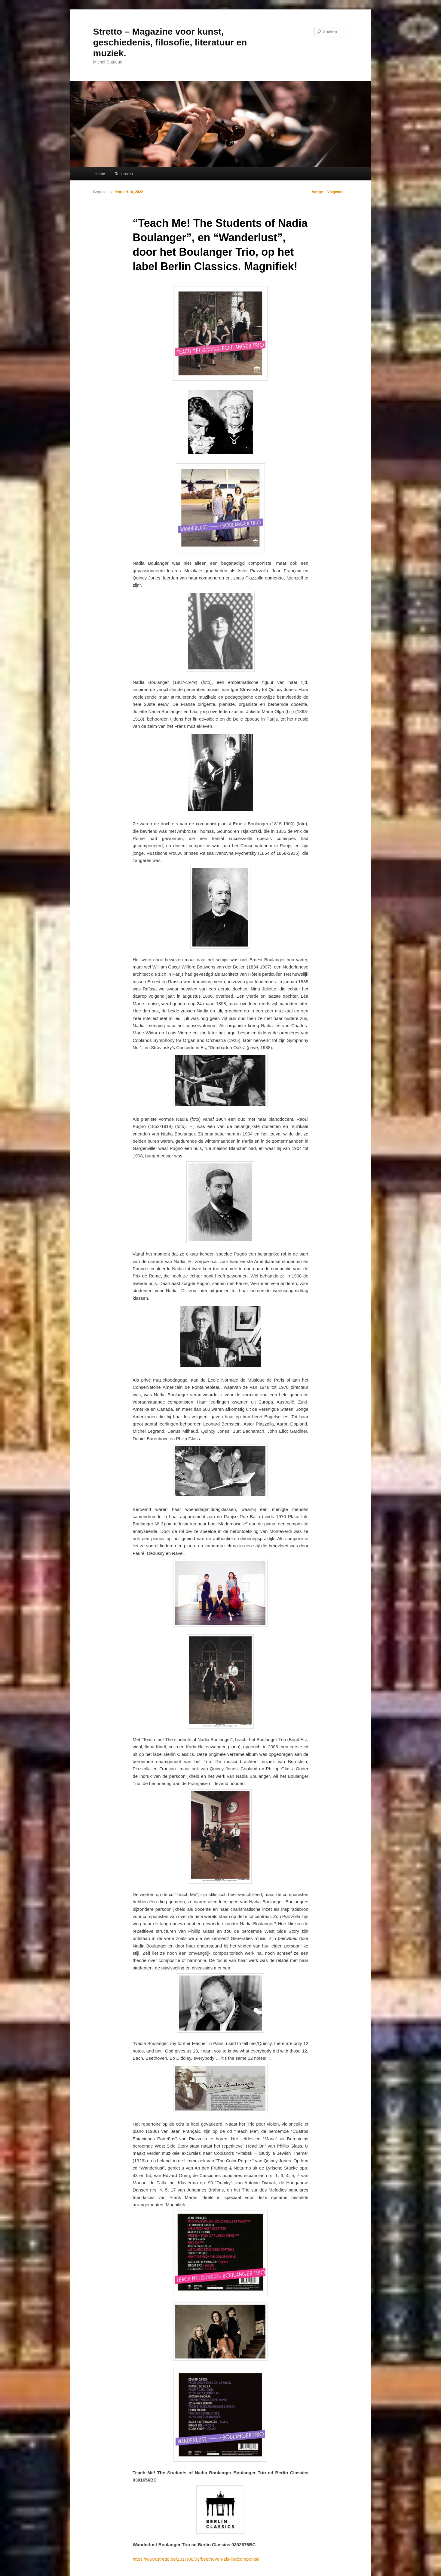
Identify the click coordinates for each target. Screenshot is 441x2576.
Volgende (337, 192)
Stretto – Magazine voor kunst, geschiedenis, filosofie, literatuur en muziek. (170, 42)
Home (100, 173)
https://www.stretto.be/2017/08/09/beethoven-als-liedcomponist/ (196, 2559)
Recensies (124, 173)
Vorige (315, 192)
